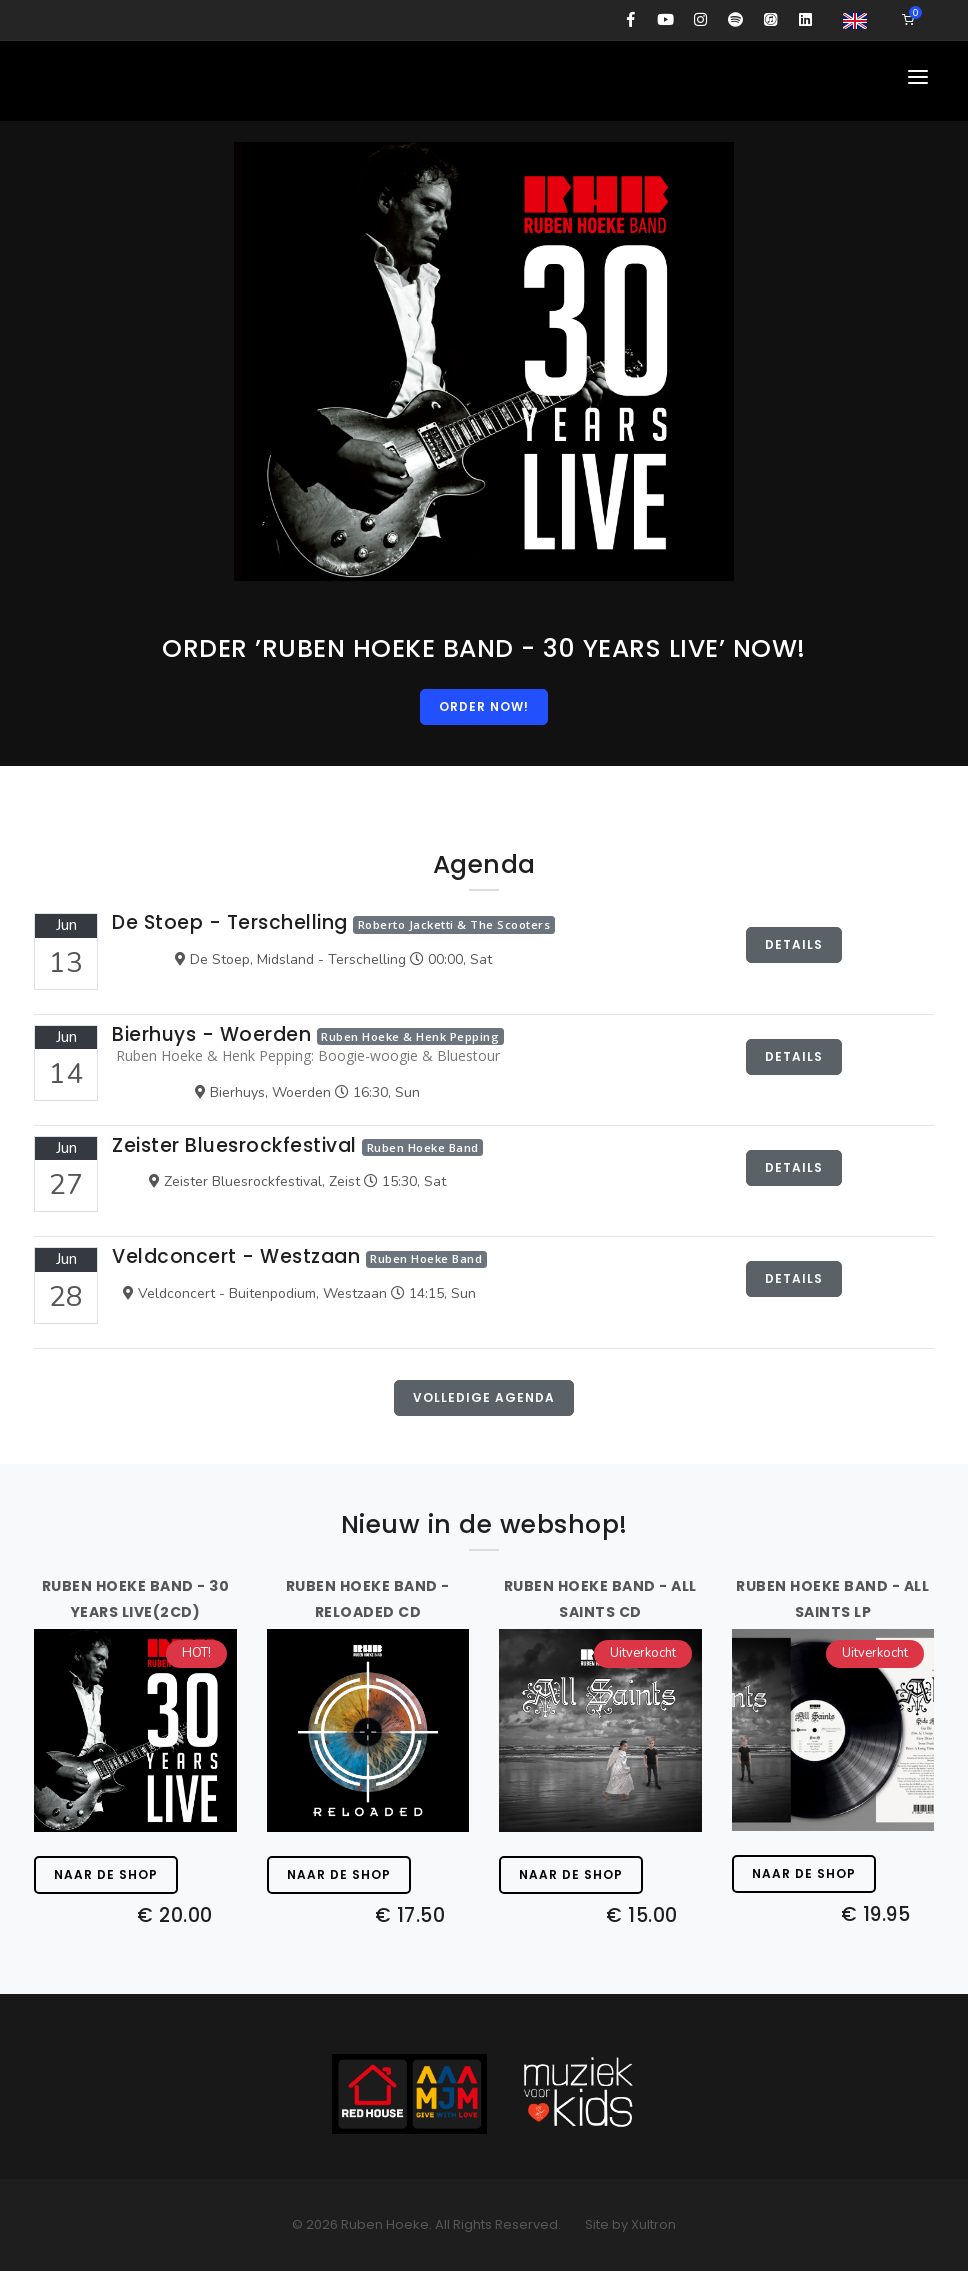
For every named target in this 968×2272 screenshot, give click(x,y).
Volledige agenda (484, 1398)
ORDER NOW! (484, 706)
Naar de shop (106, 1875)
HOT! (196, 1654)
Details (794, 945)
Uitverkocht (643, 1654)
